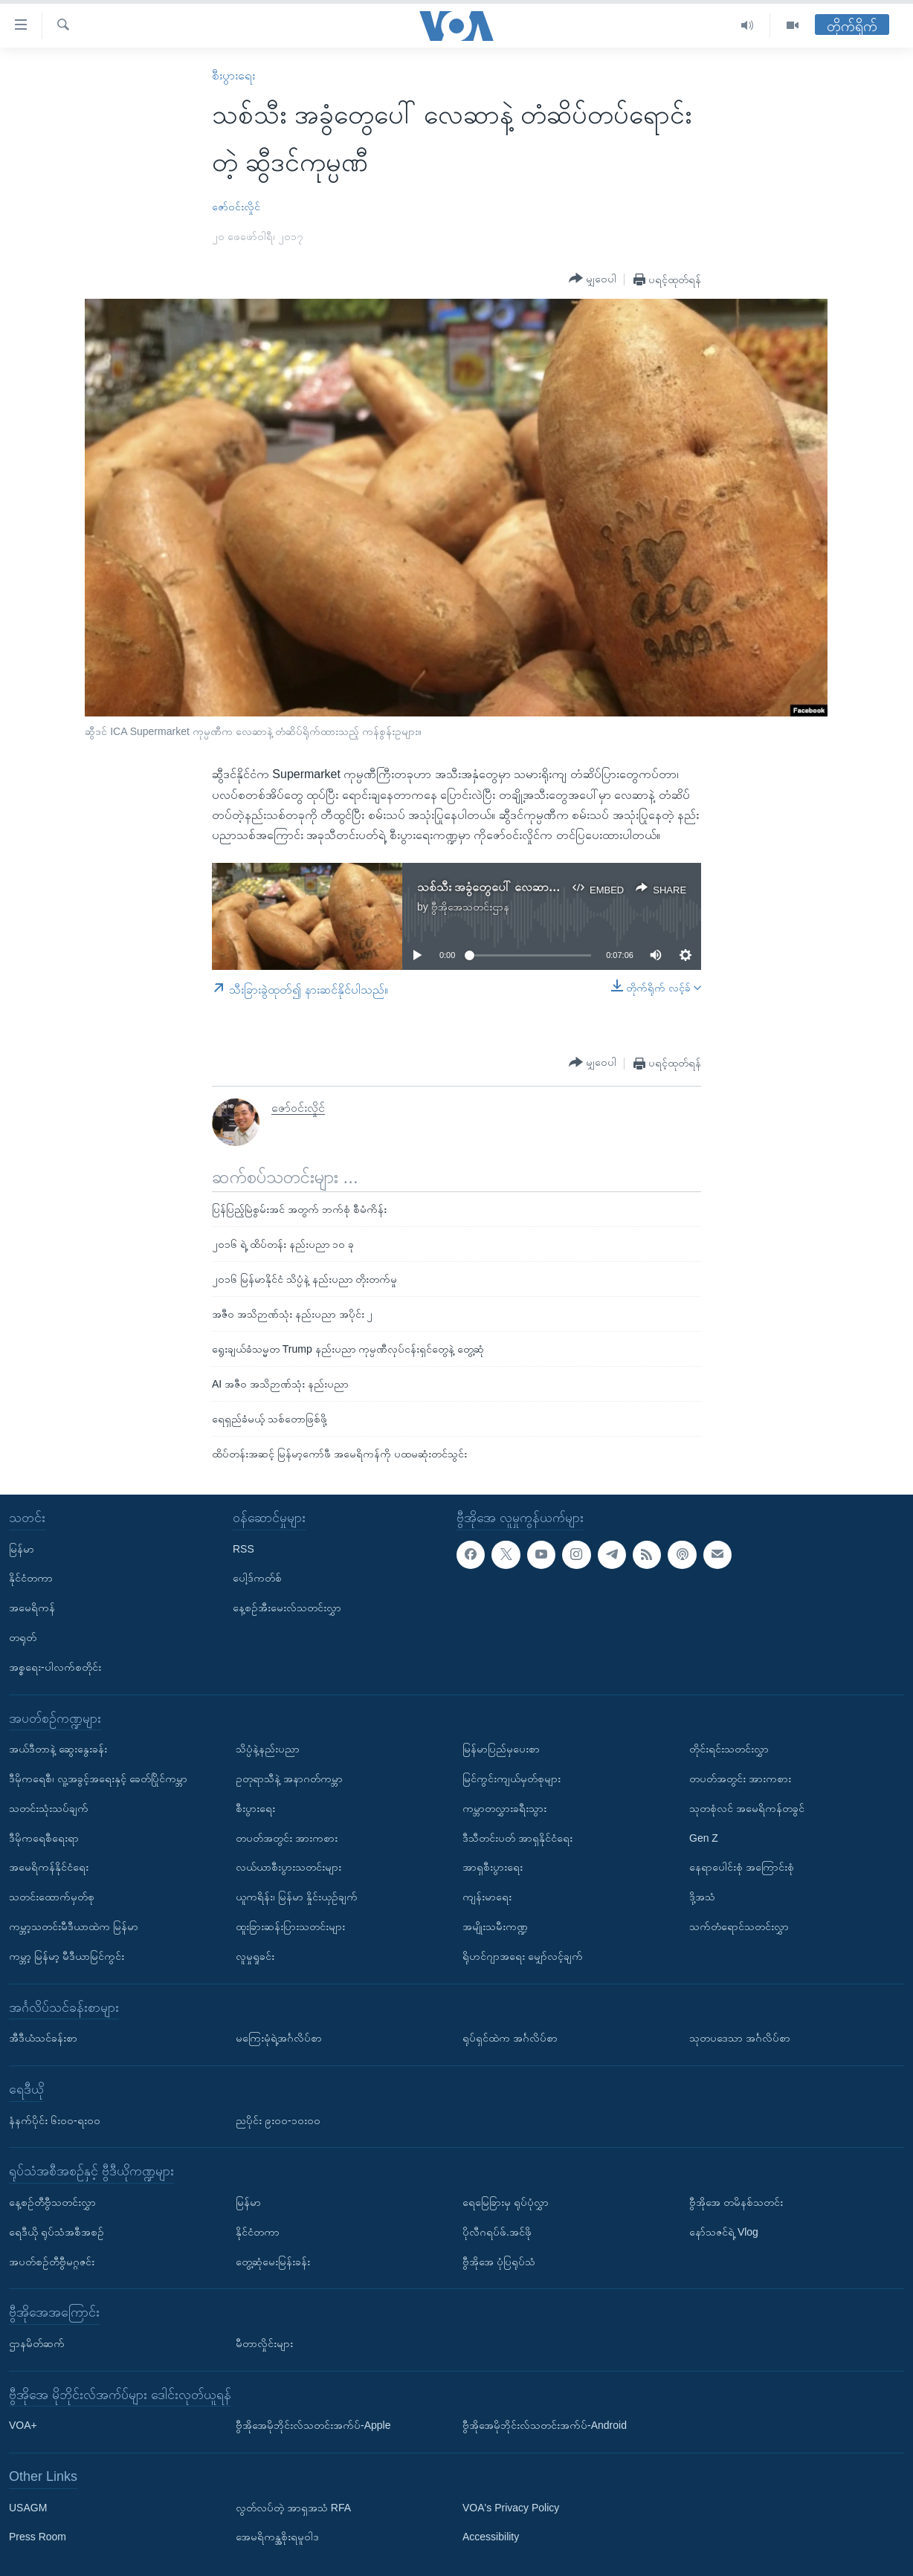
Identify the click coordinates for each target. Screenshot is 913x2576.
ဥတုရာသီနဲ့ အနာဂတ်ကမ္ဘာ (289, 1778)
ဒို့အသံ (702, 1897)
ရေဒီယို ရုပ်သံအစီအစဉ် (56, 2232)
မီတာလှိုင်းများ (264, 2343)
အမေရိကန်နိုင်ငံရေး (48, 1867)
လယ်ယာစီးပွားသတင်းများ (288, 1867)
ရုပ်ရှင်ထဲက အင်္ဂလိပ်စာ (510, 2038)
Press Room (37, 2537)
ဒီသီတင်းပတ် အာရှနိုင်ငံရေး (517, 1838)
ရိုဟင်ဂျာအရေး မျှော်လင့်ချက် (522, 1956)
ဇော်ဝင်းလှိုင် (236, 207)
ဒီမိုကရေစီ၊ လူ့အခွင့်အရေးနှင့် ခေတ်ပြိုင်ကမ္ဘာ (98, 1778)
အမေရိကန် (32, 1608)
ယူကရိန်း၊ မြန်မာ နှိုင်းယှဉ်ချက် (297, 1897)
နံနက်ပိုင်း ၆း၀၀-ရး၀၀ (54, 2120)
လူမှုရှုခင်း (255, 1956)
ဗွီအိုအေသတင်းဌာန (470, 907)
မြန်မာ (21, 1549)
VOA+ (23, 2425)
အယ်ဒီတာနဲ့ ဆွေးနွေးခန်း (58, 1749)
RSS (243, 1549)
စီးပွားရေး (233, 75)
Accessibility (490, 2537)
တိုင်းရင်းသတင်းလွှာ (729, 1749)
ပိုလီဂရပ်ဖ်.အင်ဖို (497, 2232)
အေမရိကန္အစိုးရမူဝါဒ (277, 2537)
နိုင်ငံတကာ (31, 1578)
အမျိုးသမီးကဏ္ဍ (495, 1926)
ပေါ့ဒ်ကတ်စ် (257, 1578)
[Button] (592, 279)
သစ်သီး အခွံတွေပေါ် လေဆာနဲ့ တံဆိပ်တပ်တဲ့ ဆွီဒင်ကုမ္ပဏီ (550, 887)
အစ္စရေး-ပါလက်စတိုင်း (55, 1667)
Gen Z (703, 1838)
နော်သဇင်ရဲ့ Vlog (723, 2232)
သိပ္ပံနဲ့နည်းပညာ (268, 1749)
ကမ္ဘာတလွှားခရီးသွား (504, 1808)
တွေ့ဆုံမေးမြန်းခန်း (273, 2262)
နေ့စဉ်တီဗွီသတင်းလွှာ (52, 2202)
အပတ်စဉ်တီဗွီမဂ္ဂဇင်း (51, 2262)
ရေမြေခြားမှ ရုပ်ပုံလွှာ (505, 2202)
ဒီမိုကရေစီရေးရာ (44, 1838)
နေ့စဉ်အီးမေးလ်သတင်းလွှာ (287, 1608)
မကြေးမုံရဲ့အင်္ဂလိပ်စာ (279, 2038)
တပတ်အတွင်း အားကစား (287, 1838)
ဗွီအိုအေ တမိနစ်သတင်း (736, 2202)
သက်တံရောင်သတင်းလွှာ (739, 1926)
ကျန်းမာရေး (487, 1897)
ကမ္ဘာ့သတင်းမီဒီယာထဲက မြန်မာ (73, 1926)
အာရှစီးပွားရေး (492, 1867)
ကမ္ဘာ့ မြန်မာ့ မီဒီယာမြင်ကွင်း (66, 1956)
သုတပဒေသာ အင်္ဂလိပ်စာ (739, 2038)
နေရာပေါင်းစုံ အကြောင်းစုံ (741, 1867)
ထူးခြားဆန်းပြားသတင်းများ (290, 1926)
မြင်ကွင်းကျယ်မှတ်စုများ (511, 1778)
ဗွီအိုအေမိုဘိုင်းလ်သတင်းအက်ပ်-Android (544, 2425)
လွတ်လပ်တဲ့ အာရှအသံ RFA (293, 2508)
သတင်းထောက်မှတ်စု (51, 1897)
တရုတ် (22, 1637)
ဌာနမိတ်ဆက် (37, 2343)
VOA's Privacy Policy (510, 2508)
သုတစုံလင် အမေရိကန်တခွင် (746, 1808)
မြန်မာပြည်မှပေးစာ (501, 1749)
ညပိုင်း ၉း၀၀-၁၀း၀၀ (278, 2120)
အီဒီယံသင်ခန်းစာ (43, 2038)
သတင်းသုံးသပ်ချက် (48, 1808)
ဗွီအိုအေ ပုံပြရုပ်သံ (498, 2262)
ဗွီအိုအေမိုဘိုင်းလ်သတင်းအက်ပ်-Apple (313, 2425)
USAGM (28, 2508)
